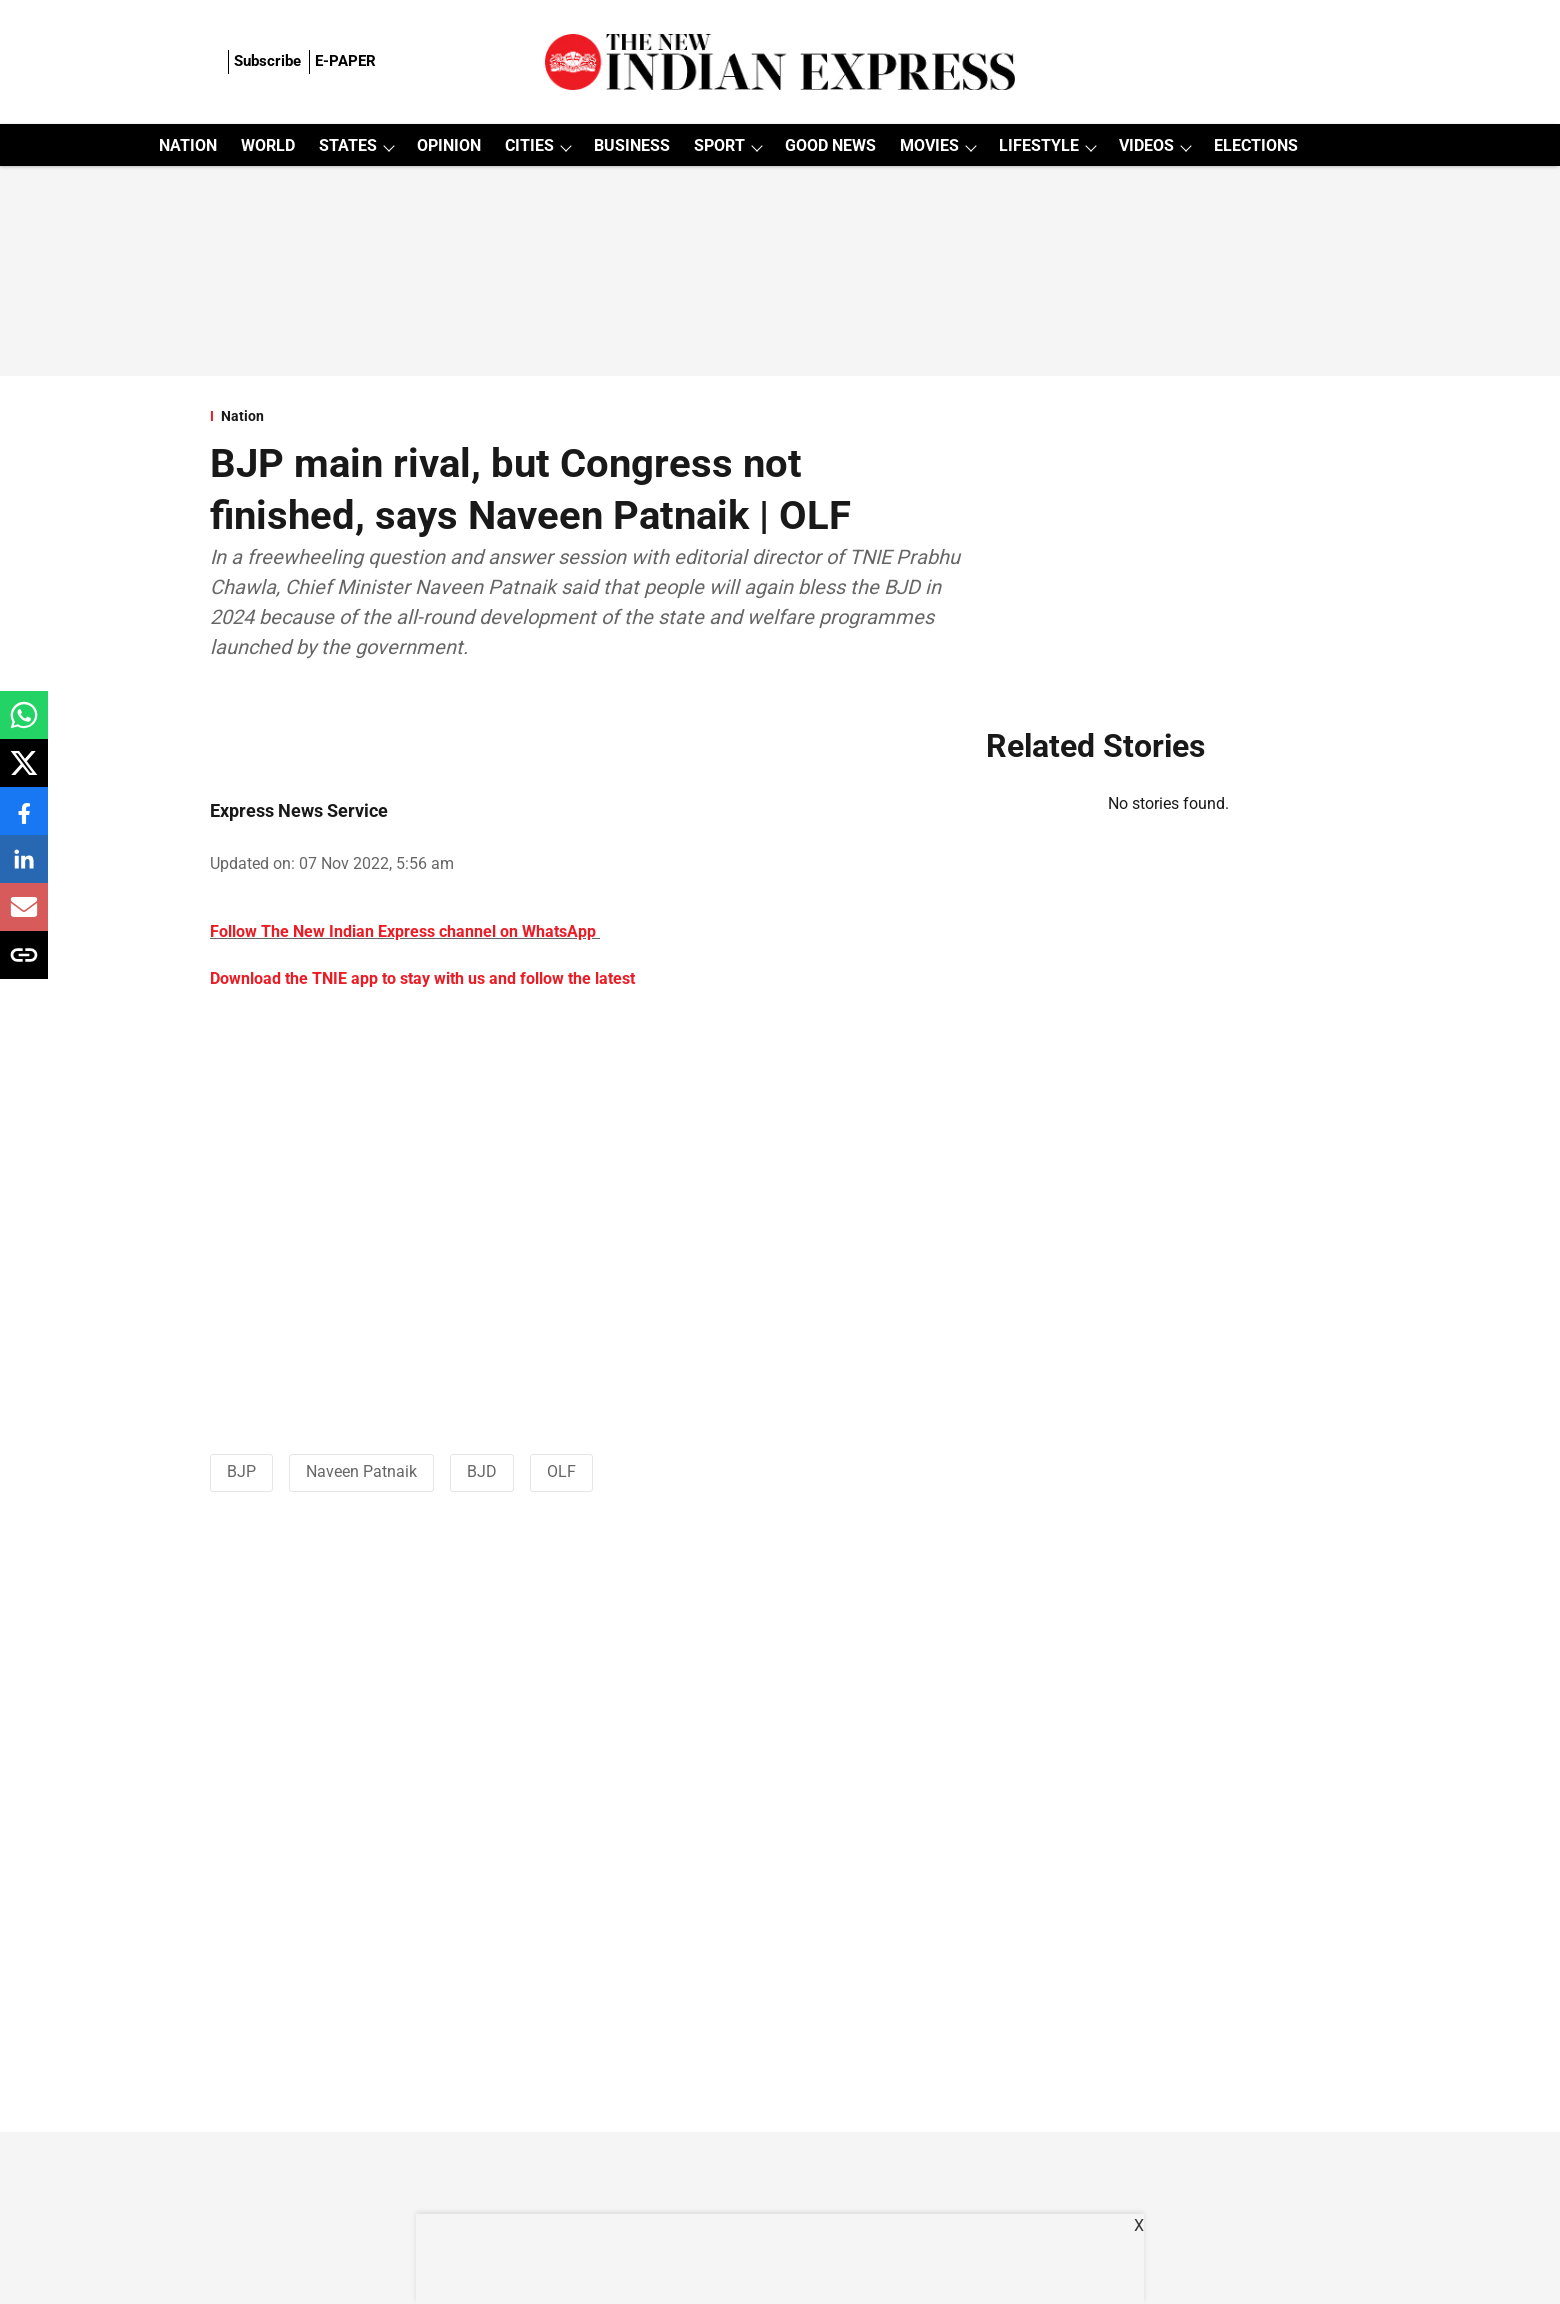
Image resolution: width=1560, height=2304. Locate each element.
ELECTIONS (1256, 145)
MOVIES (929, 145)
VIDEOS (1146, 145)
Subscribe (267, 61)
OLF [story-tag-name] (561, 1471)
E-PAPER (345, 61)
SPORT (719, 145)
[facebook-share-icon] (24, 821)
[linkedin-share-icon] (24, 869)
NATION (188, 145)
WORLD (268, 145)
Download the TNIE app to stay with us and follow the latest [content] (422, 978)
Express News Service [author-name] (299, 810)
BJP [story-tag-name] (241, 1471)
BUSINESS (632, 145)
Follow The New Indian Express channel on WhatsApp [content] (403, 931)
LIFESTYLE (1039, 145)
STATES (348, 145)
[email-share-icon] (24, 917)
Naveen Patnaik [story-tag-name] (361, 1471)
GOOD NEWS (830, 145)
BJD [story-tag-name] (482, 1471)
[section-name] (586, 416)
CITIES (529, 145)
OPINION (449, 145)
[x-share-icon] (24, 773)
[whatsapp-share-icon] (24, 725)
